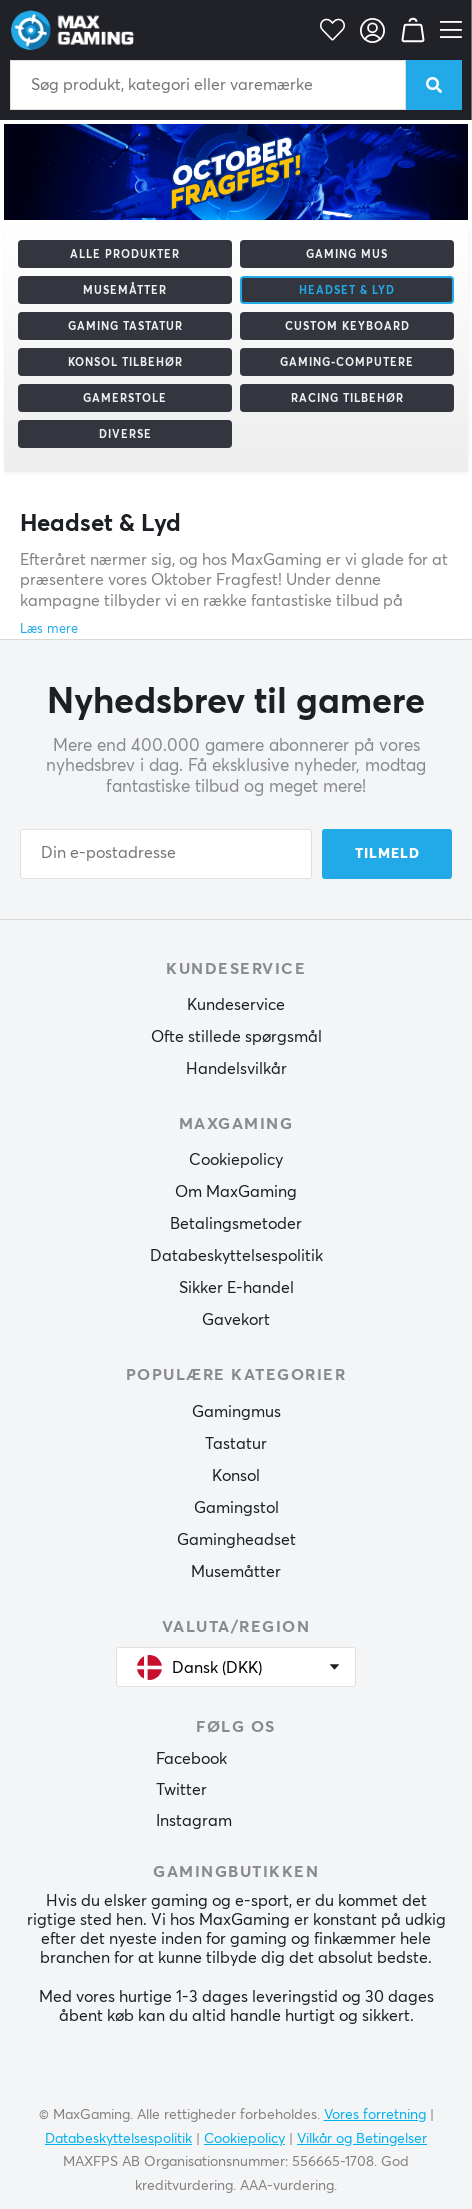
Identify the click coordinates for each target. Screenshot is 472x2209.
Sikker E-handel (236, 1288)
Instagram (194, 1821)
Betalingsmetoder (236, 1224)
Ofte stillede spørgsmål (236, 1037)
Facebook (191, 1759)
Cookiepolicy (236, 1160)
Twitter (181, 1790)
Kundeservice (236, 1005)
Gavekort (236, 1320)
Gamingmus (236, 1412)
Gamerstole (125, 398)
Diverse (125, 434)
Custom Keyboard (347, 326)
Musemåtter (125, 290)
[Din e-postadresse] (166, 854)
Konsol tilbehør (125, 362)
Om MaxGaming (236, 1192)
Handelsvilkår (236, 1069)
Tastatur (236, 1444)
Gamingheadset (236, 1540)
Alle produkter (125, 254)
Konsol (236, 1476)
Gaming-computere (347, 362)
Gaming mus (347, 254)
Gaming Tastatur (125, 326)
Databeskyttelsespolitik (236, 1256)
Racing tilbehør (347, 398)
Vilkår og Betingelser (362, 2139)
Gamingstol (236, 1508)
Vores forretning (375, 2115)
